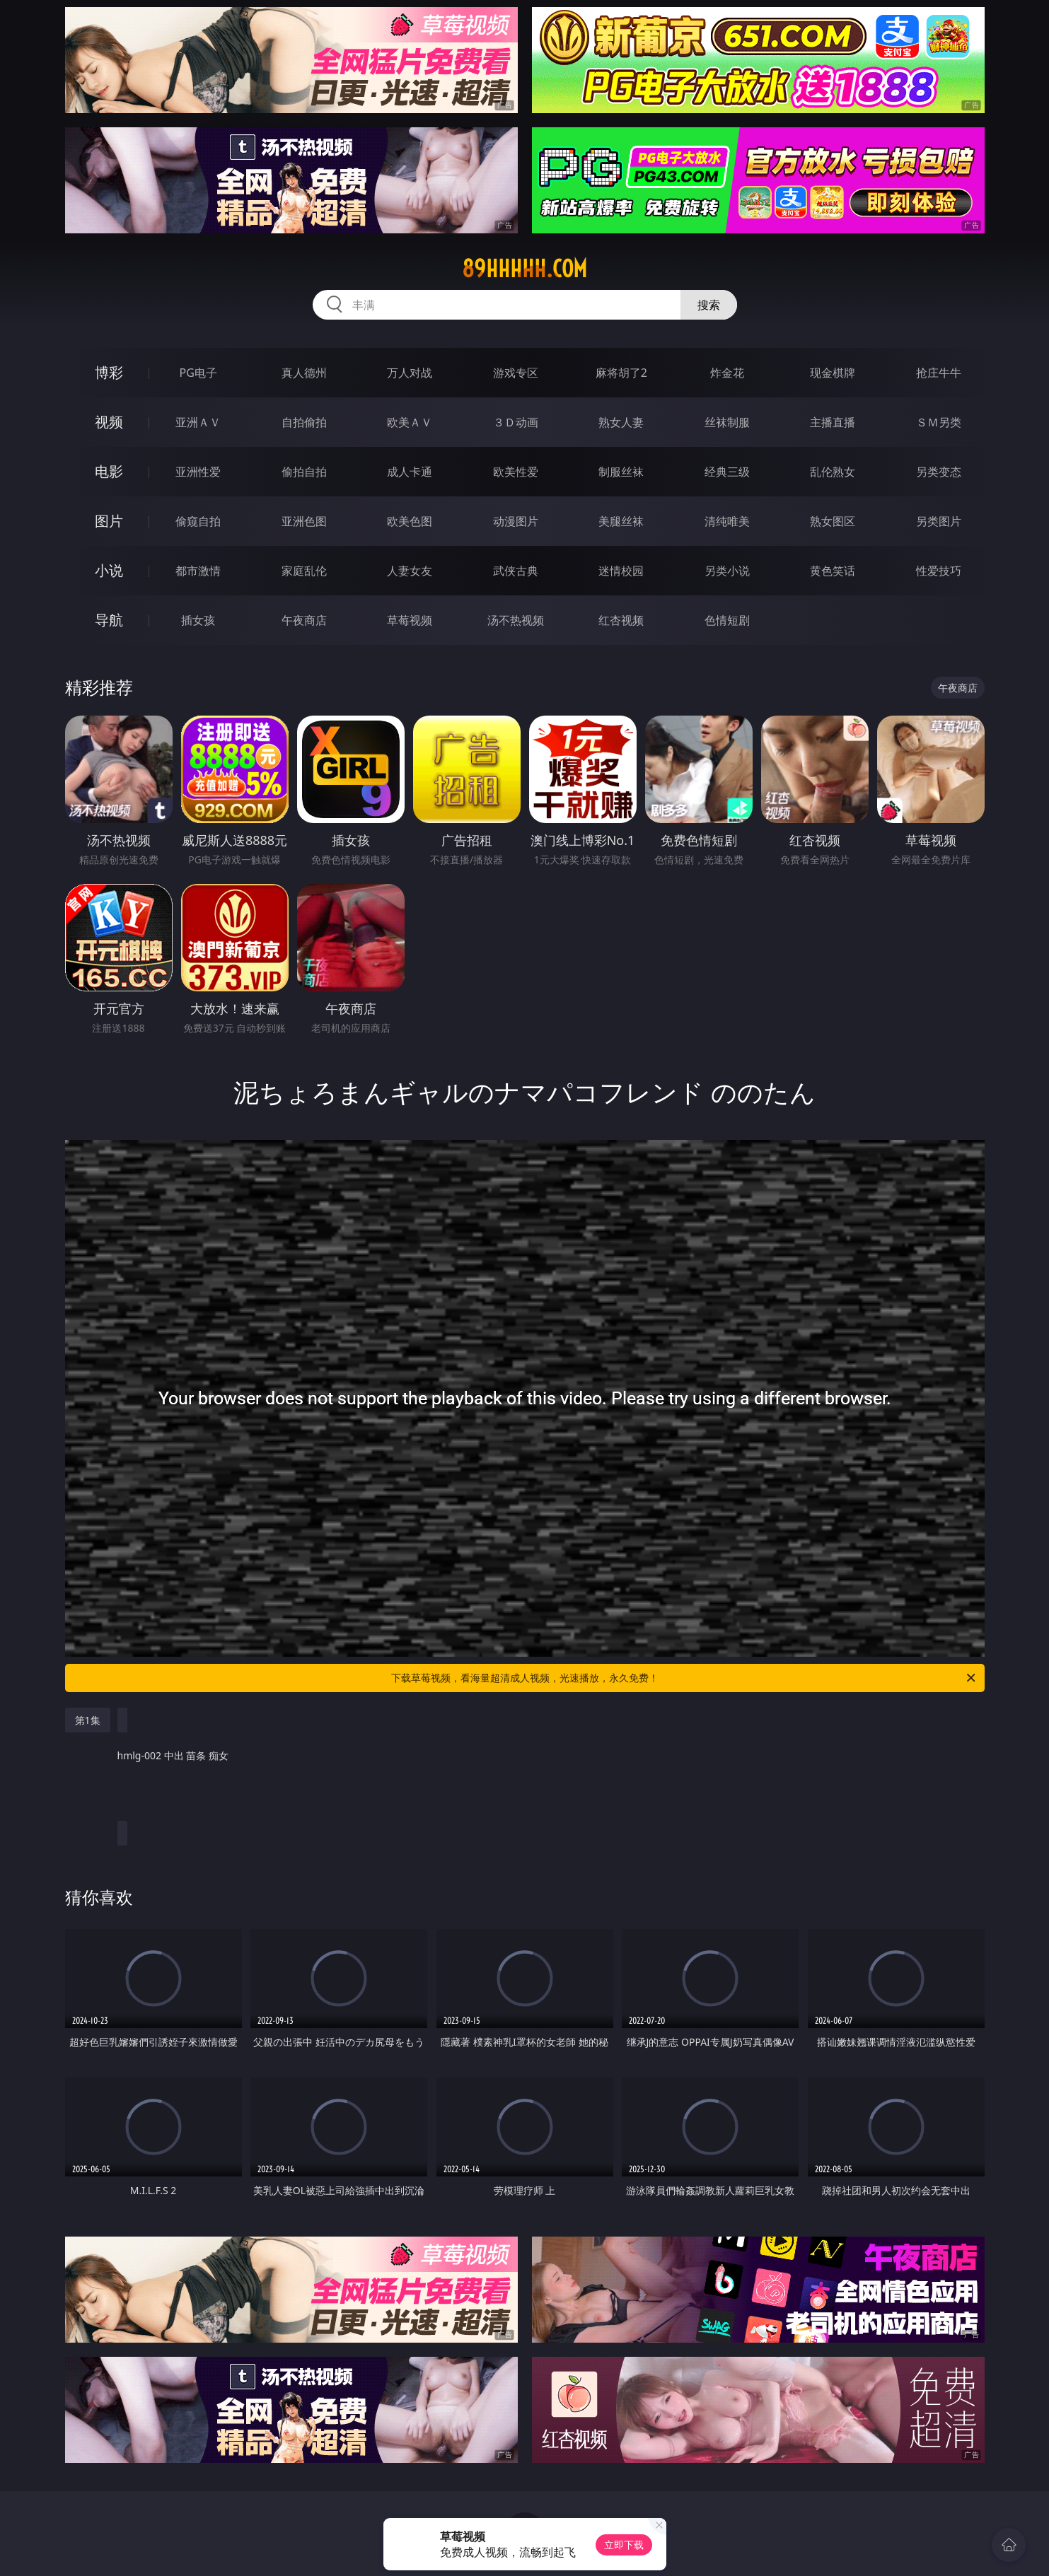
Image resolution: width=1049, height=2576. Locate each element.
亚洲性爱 (198, 471)
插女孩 (198, 620)
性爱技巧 (938, 570)
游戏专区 (515, 372)
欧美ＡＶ (409, 422)
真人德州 (304, 372)
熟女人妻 (621, 422)
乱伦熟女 (832, 471)
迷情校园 (621, 570)
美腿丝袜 (621, 521)
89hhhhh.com (524, 269)
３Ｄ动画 (515, 422)
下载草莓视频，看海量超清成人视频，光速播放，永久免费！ (684, 1677)
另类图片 (938, 521)
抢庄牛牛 (938, 372)
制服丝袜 (621, 471)
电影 (109, 471)
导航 (109, 619)
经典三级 (727, 471)
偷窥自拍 (198, 521)
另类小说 (727, 570)
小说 (109, 570)
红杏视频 (621, 620)
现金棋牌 (832, 372)
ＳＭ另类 (938, 422)
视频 (109, 421)
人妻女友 (409, 570)
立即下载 (624, 2544)
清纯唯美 (727, 521)
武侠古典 (515, 570)
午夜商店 (304, 620)
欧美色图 (409, 521)
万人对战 (409, 372)
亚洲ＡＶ (198, 422)
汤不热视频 (515, 620)
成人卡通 (409, 471)
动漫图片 (515, 521)
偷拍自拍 (304, 471)
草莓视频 (409, 620)
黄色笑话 (832, 570)
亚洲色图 (304, 521)
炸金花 (727, 372)
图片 (109, 520)
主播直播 (832, 422)
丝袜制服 (727, 422)
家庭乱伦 (304, 570)
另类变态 (938, 471)
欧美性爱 (515, 471)
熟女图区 (832, 521)
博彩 (109, 372)
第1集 (87, 1720)
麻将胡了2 (621, 372)
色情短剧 (727, 620)
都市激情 (198, 570)
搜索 (708, 305)
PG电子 (198, 372)
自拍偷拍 (304, 422)
